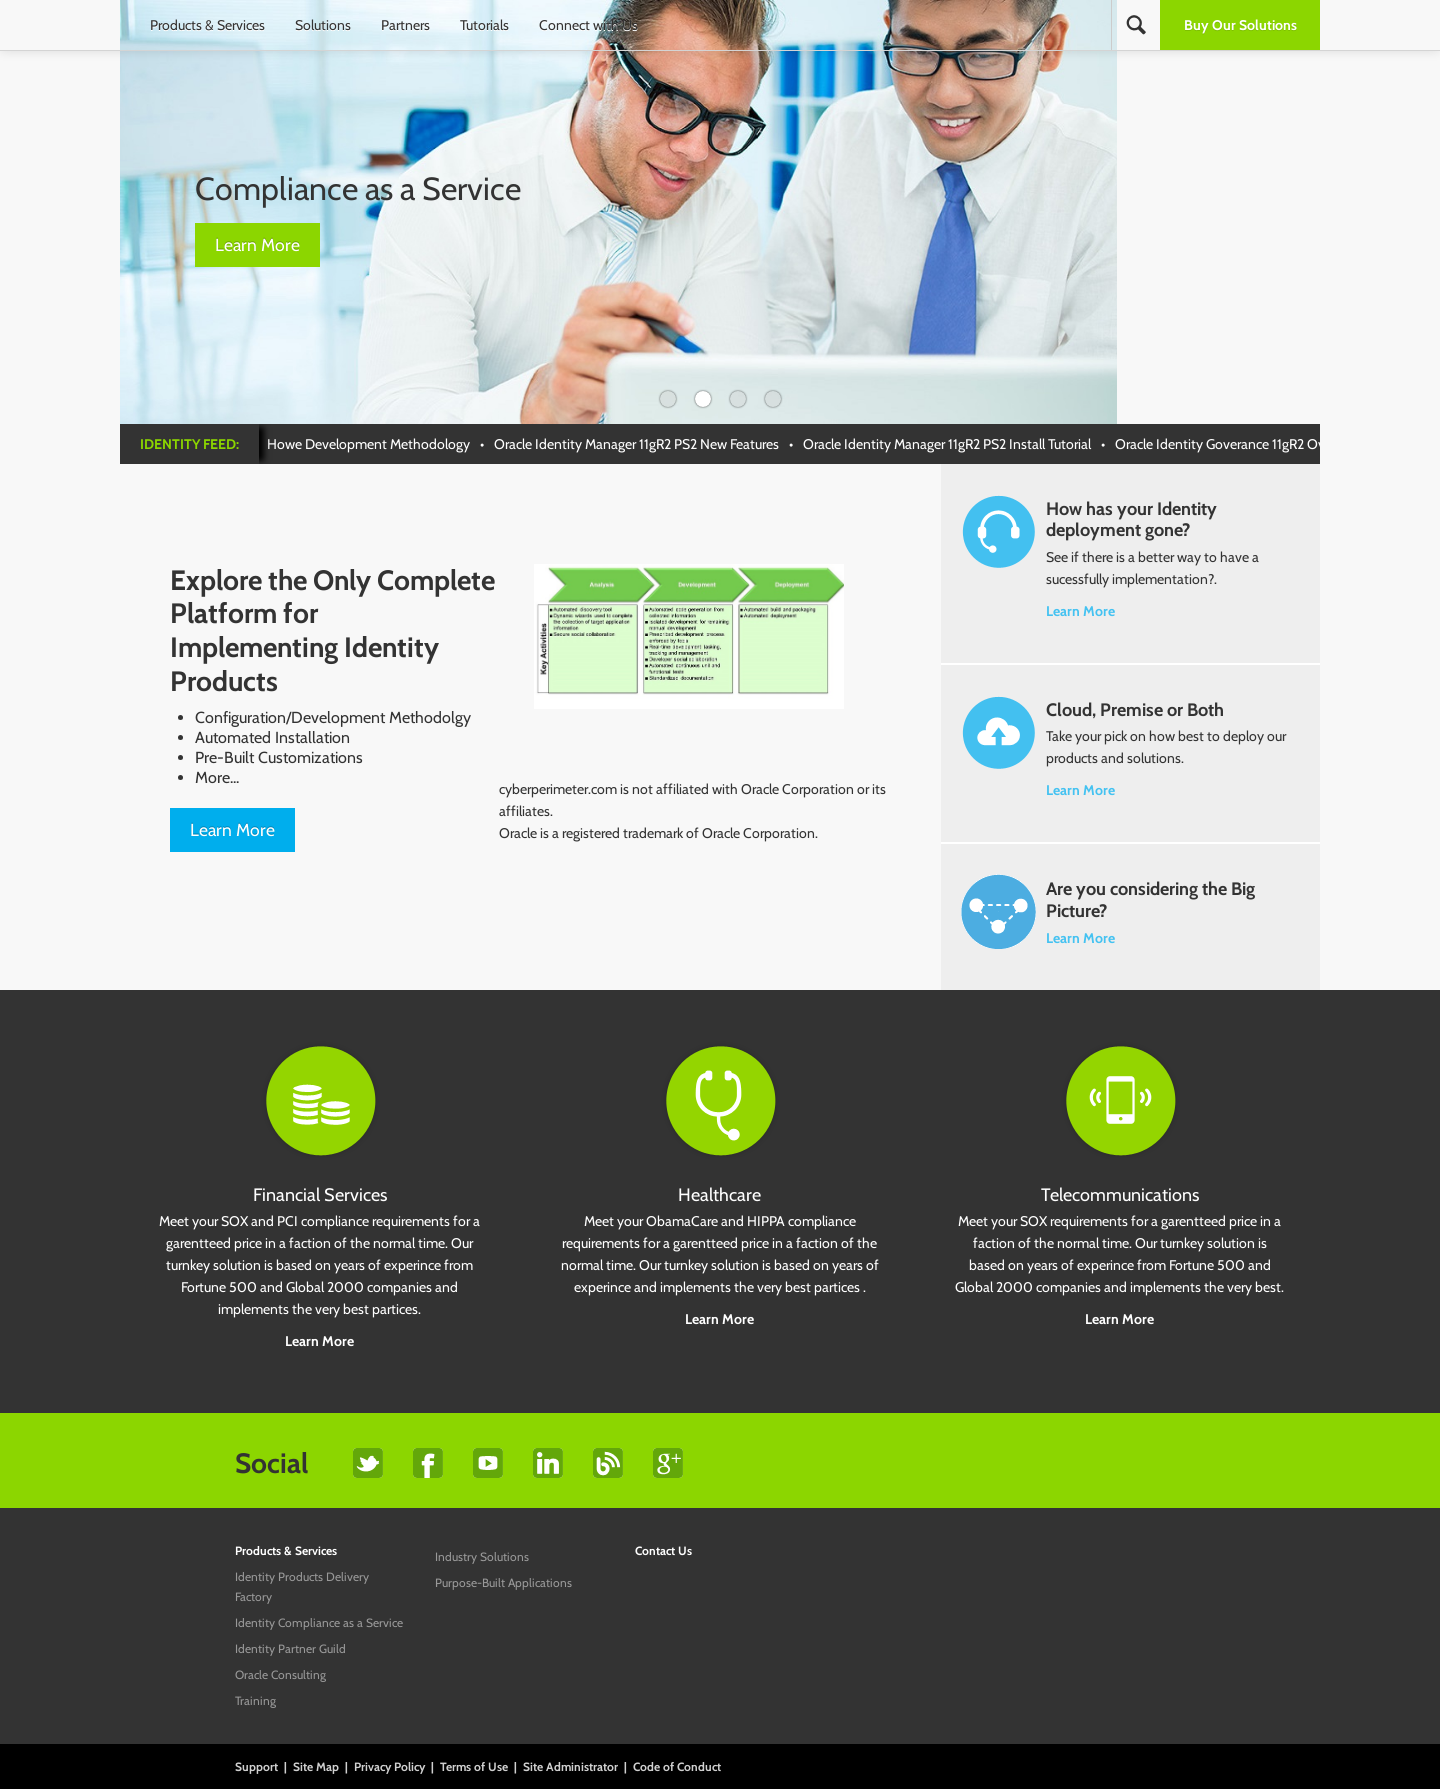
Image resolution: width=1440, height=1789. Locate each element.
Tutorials (484, 25)
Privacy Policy (389, 1766)
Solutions (323, 25)
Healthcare (719, 1195)
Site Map (316, 1766)
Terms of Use (474, 1766)
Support (256, 1766)
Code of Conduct (677, 1766)
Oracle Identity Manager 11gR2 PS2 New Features (642, 444)
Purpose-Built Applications (503, 1582)
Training (255, 1700)
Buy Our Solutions (1240, 25)
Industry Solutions (482, 1556)
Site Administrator (570, 1766)
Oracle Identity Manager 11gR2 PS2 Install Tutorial (953, 444)
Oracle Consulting (280, 1674)
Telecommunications (1120, 1195)
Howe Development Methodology (374, 444)
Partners (405, 25)
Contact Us (663, 1550)
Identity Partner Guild (290, 1648)
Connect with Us (588, 25)
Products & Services (207, 25)
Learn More (257, 244)
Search (1136, 25)
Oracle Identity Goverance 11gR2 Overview (1245, 444)
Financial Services (320, 1195)
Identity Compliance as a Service (319, 1622)
